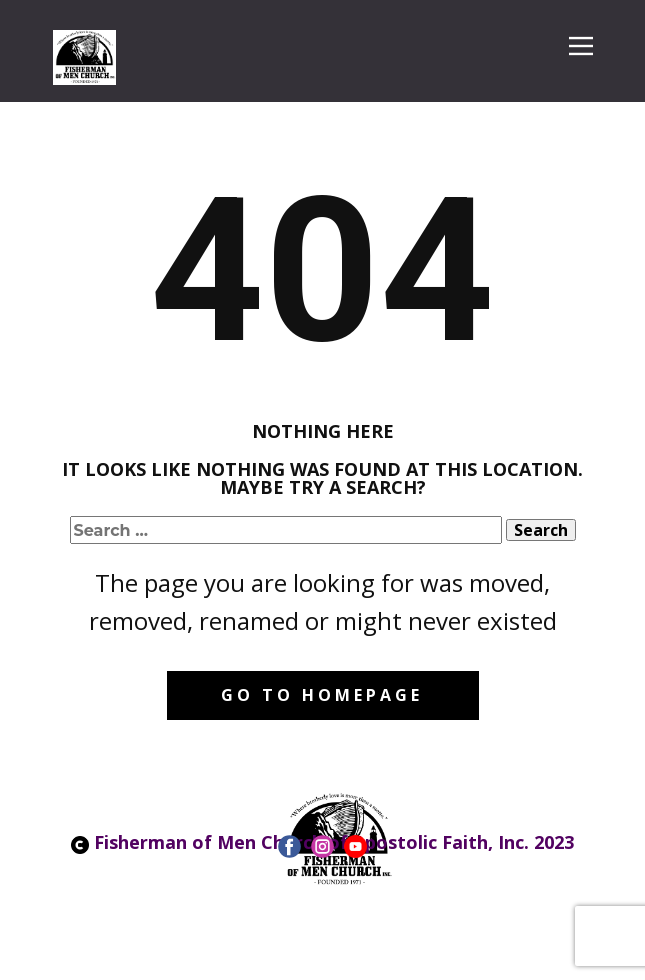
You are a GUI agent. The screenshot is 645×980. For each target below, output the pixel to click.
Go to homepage (322, 695)
